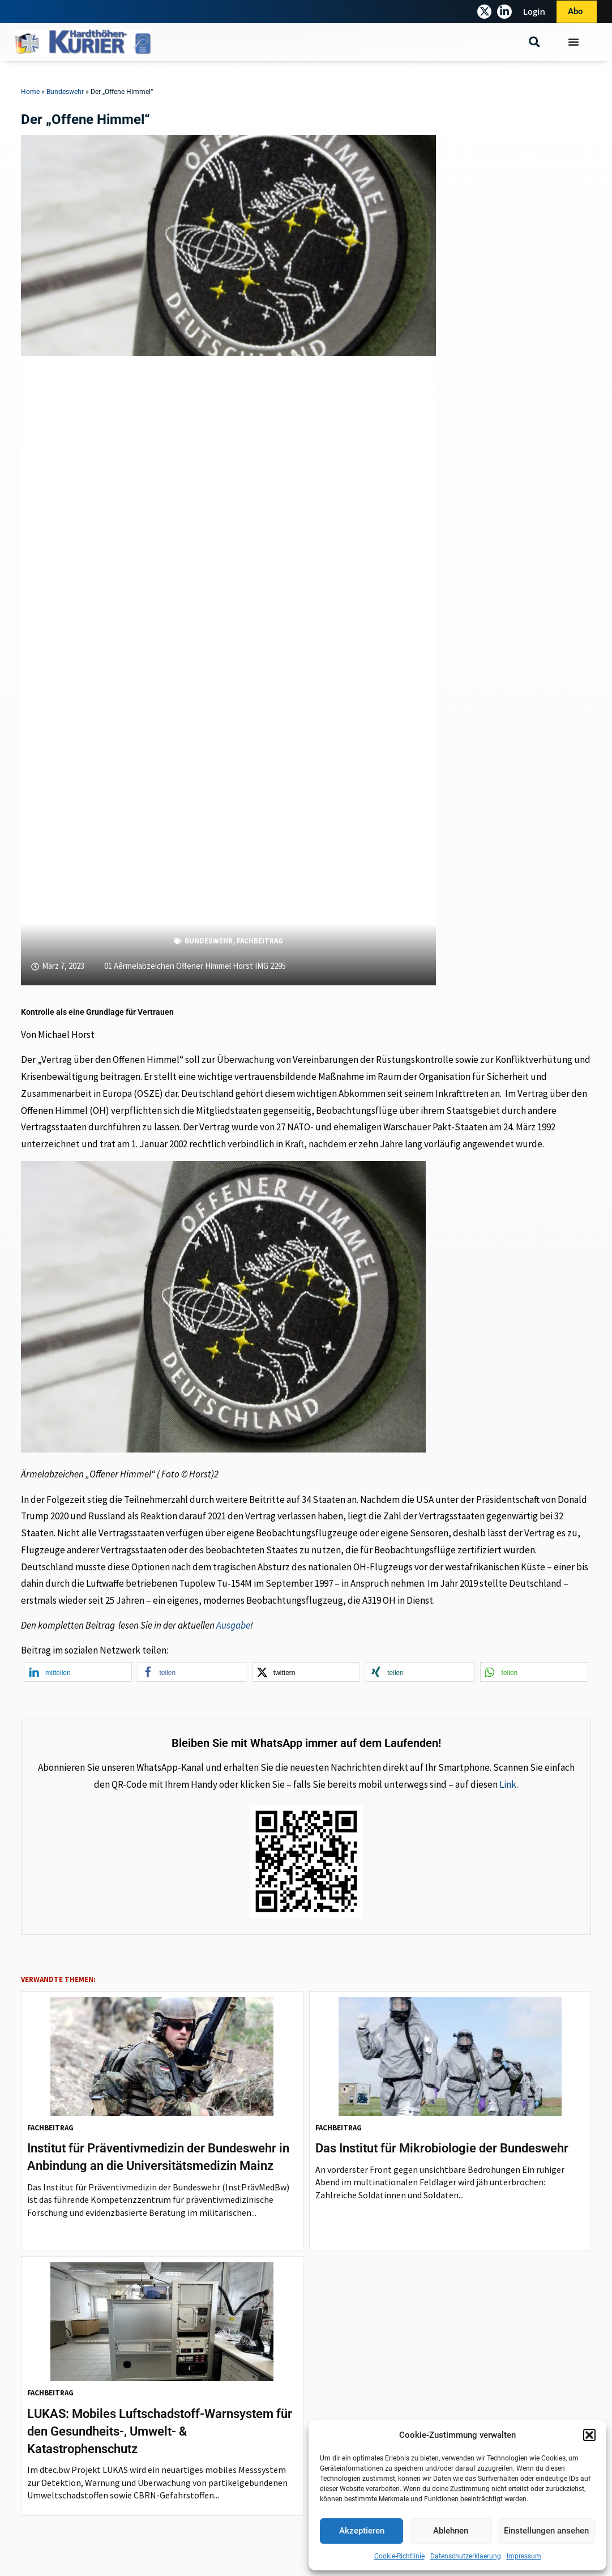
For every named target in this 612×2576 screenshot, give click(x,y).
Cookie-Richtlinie (399, 2556)
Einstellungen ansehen (546, 2531)
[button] (589, 2435)
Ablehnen (450, 2531)
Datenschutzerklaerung (465, 2556)
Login (534, 11)
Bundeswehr (65, 92)
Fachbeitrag (260, 941)
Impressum (524, 2556)
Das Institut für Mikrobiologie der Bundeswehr (441, 2148)
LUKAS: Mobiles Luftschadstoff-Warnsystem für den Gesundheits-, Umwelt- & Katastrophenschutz (159, 2431)
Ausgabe (233, 1625)
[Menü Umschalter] (573, 42)
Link (507, 1784)
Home (30, 92)
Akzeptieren (361, 2531)
